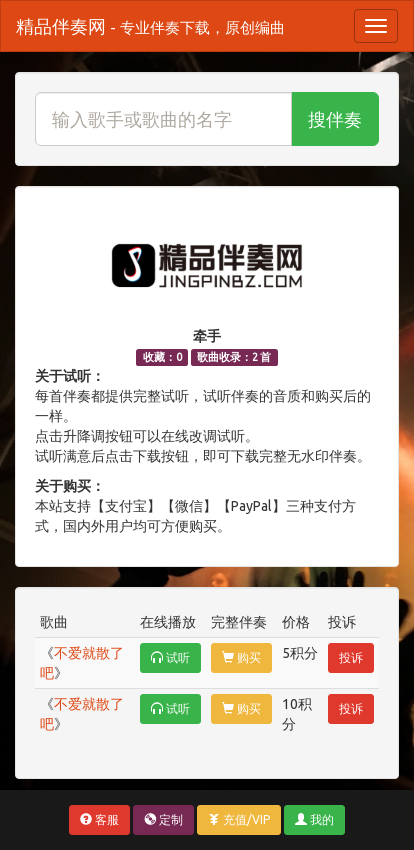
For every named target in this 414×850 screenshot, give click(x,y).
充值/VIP (239, 819)
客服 (99, 819)
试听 (170, 657)
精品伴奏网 (150, 26)
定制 (163, 819)
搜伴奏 (335, 119)
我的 (314, 819)
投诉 (351, 657)
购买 (241, 657)
